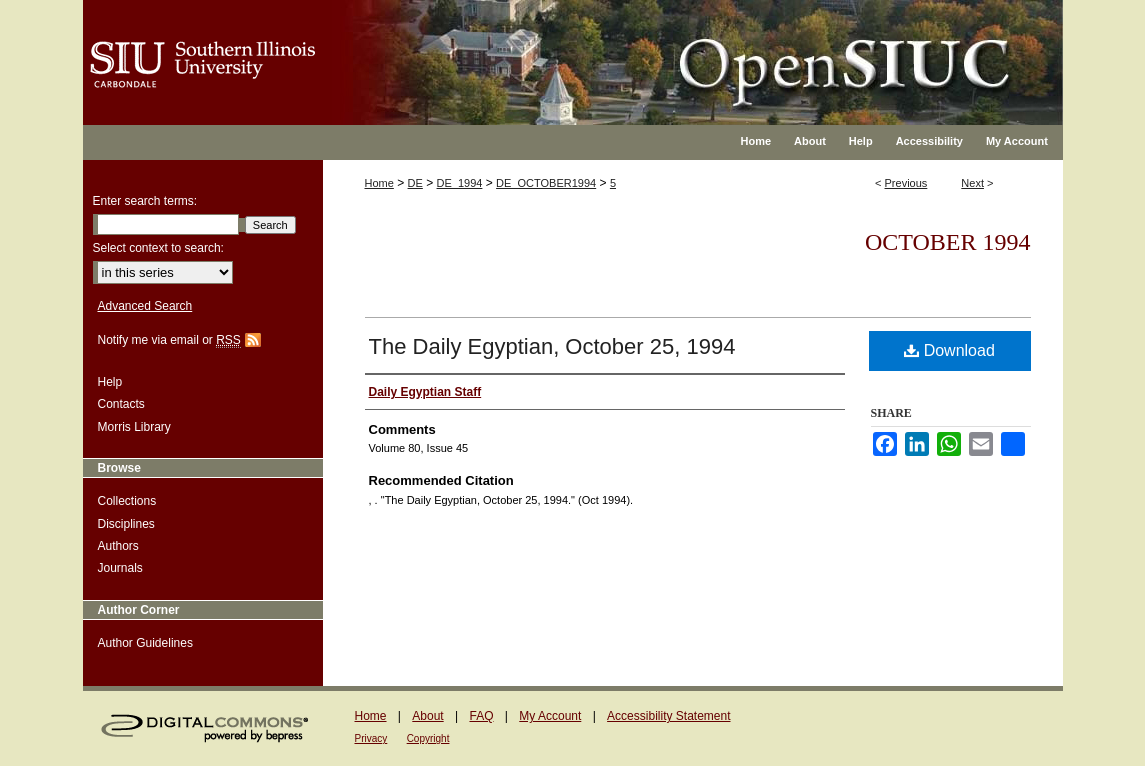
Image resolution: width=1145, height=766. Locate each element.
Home (379, 183)
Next (972, 183)
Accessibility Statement (668, 716)
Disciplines (126, 524)
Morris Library (134, 427)
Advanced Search (145, 306)
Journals (120, 568)
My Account (550, 716)
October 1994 (948, 242)
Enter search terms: (145, 201)
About (427, 716)
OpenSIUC (637, 50)
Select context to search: (158, 248)
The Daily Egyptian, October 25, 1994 (552, 346)
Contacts (121, 404)
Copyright (428, 738)
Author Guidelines (145, 643)
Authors (118, 546)
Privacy (371, 738)
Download (949, 350)
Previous (906, 183)
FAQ (481, 716)
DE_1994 (460, 183)
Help (110, 382)
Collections (127, 501)
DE (415, 183)
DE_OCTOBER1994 (546, 183)
